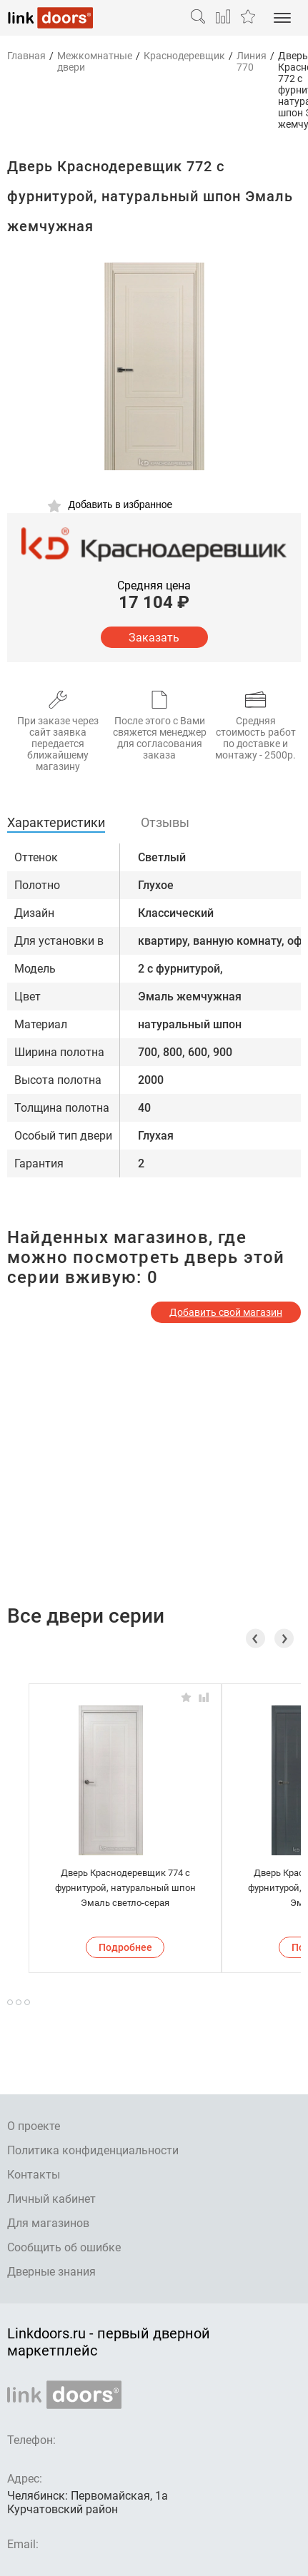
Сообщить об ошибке (64, 2247)
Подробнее (125, 1947)
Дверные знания (51, 2271)
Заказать (154, 637)
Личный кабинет (51, 2199)
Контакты (33, 2174)
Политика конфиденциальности (93, 2150)
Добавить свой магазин (225, 1312)
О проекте (33, 2126)
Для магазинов (48, 2223)
